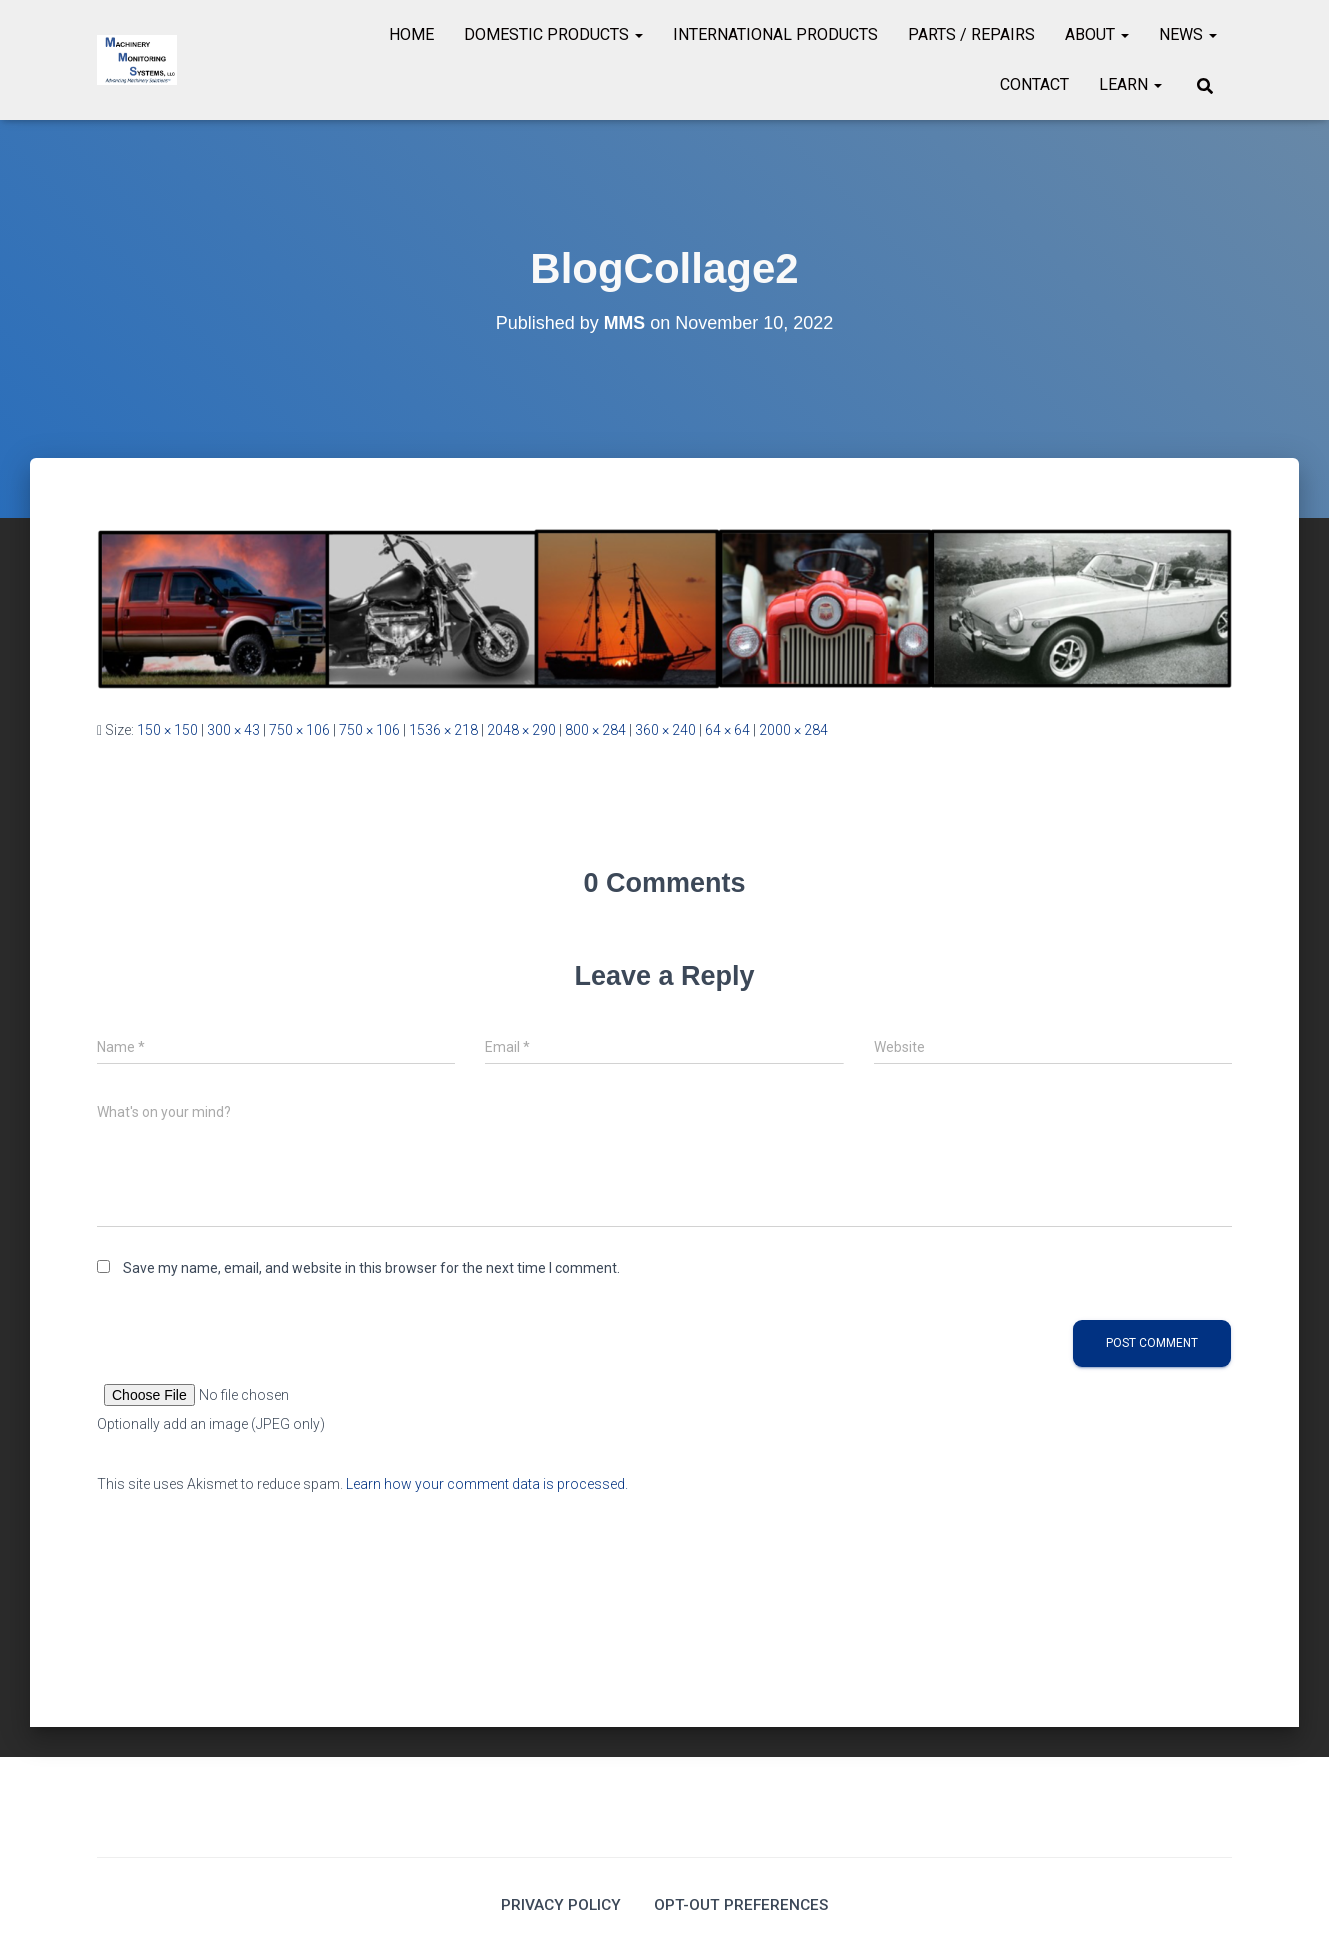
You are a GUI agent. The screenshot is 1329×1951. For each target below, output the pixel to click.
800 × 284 (595, 730)
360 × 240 (665, 730)
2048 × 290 (521, 730)
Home (411, 34)
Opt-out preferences (743, 1904)
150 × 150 (167, 730)
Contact (1034, 84)
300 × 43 (233, 730)
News (1188, 34)
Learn (1130, 84)
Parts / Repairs (971, 34)
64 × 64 (727, 730)
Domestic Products (553, 34)
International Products (775, 34)
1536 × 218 (443, 730)
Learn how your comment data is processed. (487, 1484)
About (1097, 34)
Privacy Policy (559, 1904)
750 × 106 (299, 730)
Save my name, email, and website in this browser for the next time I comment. (371, 1268)
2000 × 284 (793, 730)
